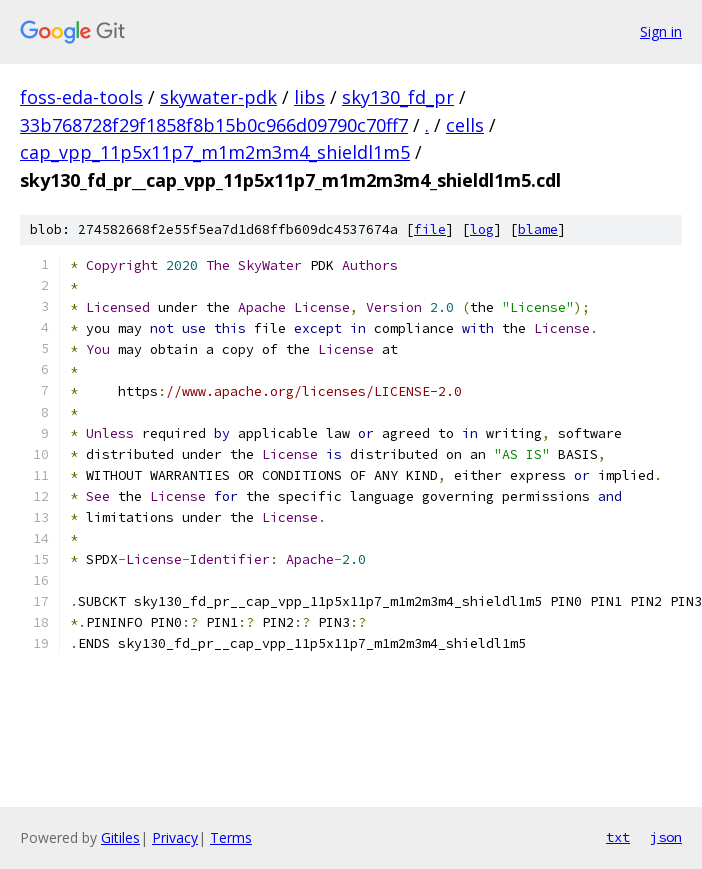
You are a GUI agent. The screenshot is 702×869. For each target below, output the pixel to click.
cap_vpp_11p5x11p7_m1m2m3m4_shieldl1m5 (215, 152)
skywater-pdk (218, 97)
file (430, 229)
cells (465, 125)
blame (538, 229)
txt (618, 837)
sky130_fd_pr (398, 97)
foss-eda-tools (81, 97)
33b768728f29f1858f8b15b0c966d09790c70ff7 (214, 125)
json (666, 837)
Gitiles (120, 837)
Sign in (661, 31)
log (482, 229)
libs (309, 97)
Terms (231, 837)
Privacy (175, 837)
